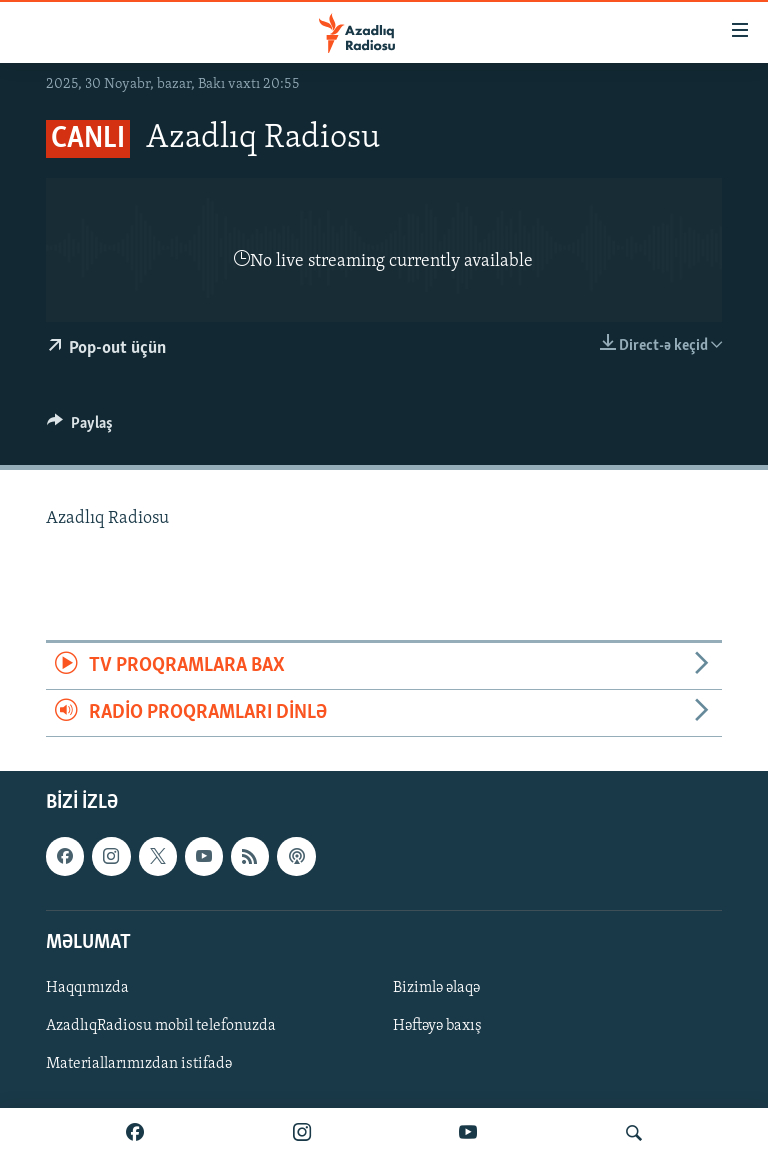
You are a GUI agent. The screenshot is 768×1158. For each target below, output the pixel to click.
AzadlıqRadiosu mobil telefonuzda (161, 1026)
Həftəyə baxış (437, 1026)
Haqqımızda (87, 988)
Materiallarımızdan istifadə (139, 1064)
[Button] (80, 428)
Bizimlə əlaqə (436, 988)
